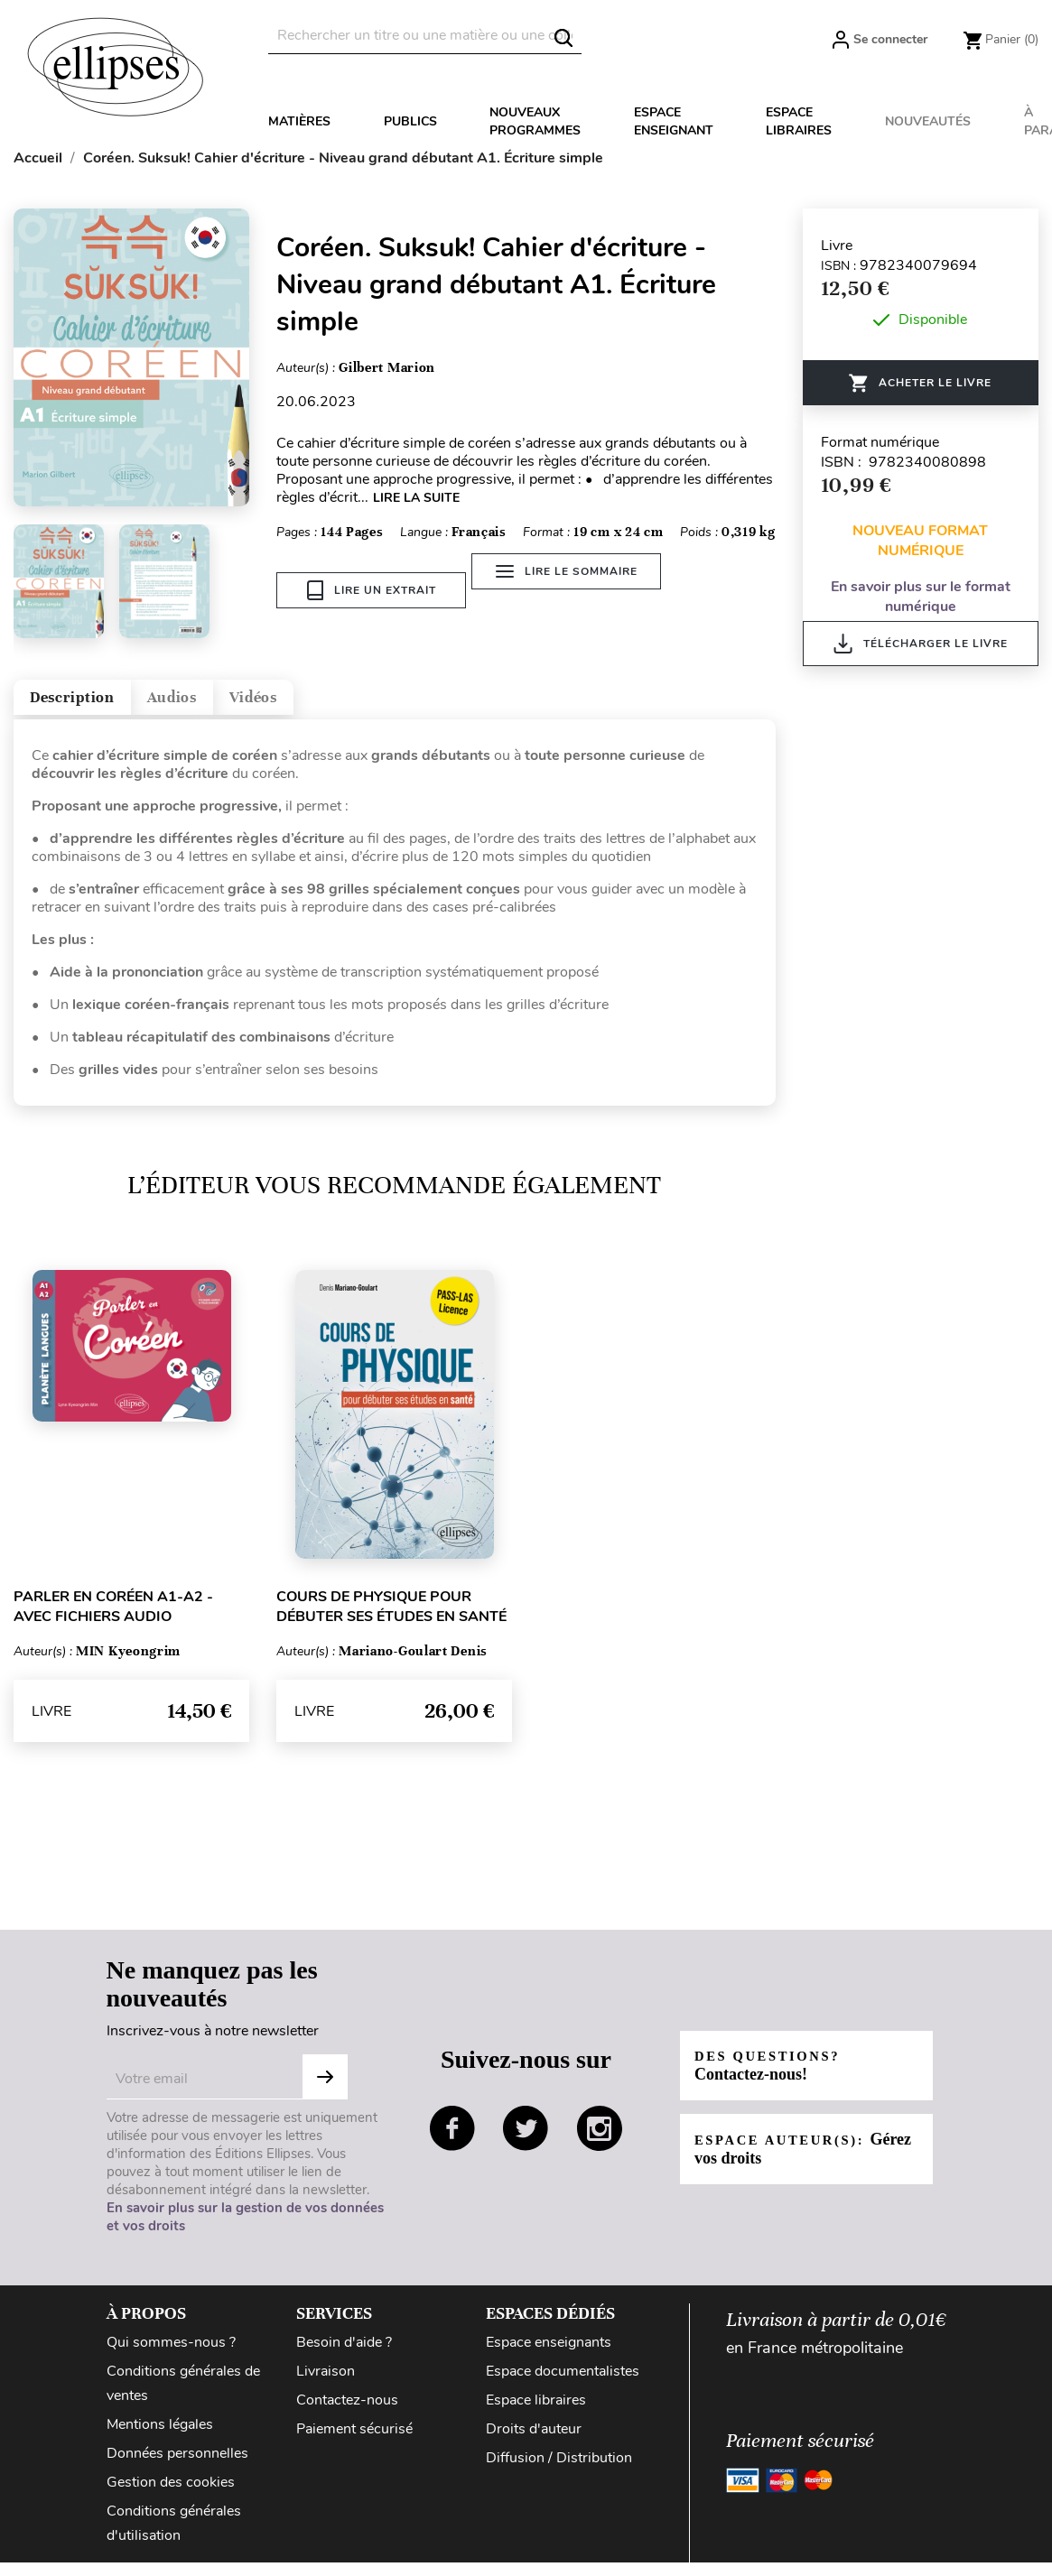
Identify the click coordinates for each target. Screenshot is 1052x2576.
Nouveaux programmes (535, 121)
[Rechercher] (425, 35)
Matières (299, 121)
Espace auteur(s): (789, 2163)
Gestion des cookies (171, 2496)
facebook (452, 2141)
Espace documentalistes (562, 2385)
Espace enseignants (548, 2356)
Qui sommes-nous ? (171, 2356)
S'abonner (325, 2090)
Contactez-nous (347, 2413)
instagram (599, 2141)
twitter (525, 2141)
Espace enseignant (673, 121)
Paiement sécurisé (354, 2442)
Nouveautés (928, 121)
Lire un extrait (371, 590)
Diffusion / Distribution (559, 2471)
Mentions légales (160, 2438)
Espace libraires (799, 121)
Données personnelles (177, 2467)
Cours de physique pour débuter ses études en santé (391, 1620)
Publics (410, 121)
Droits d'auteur (534, 2442)
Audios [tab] (229, 704)
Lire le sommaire (579, 590)
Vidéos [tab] (341, 704)
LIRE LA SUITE (416, 497)
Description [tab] (93, 704)
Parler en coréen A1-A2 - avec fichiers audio (113, 1620)
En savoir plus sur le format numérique (920, 596)
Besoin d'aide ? (344, 2356)
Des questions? (776, 2080)
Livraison (325, 2385)
